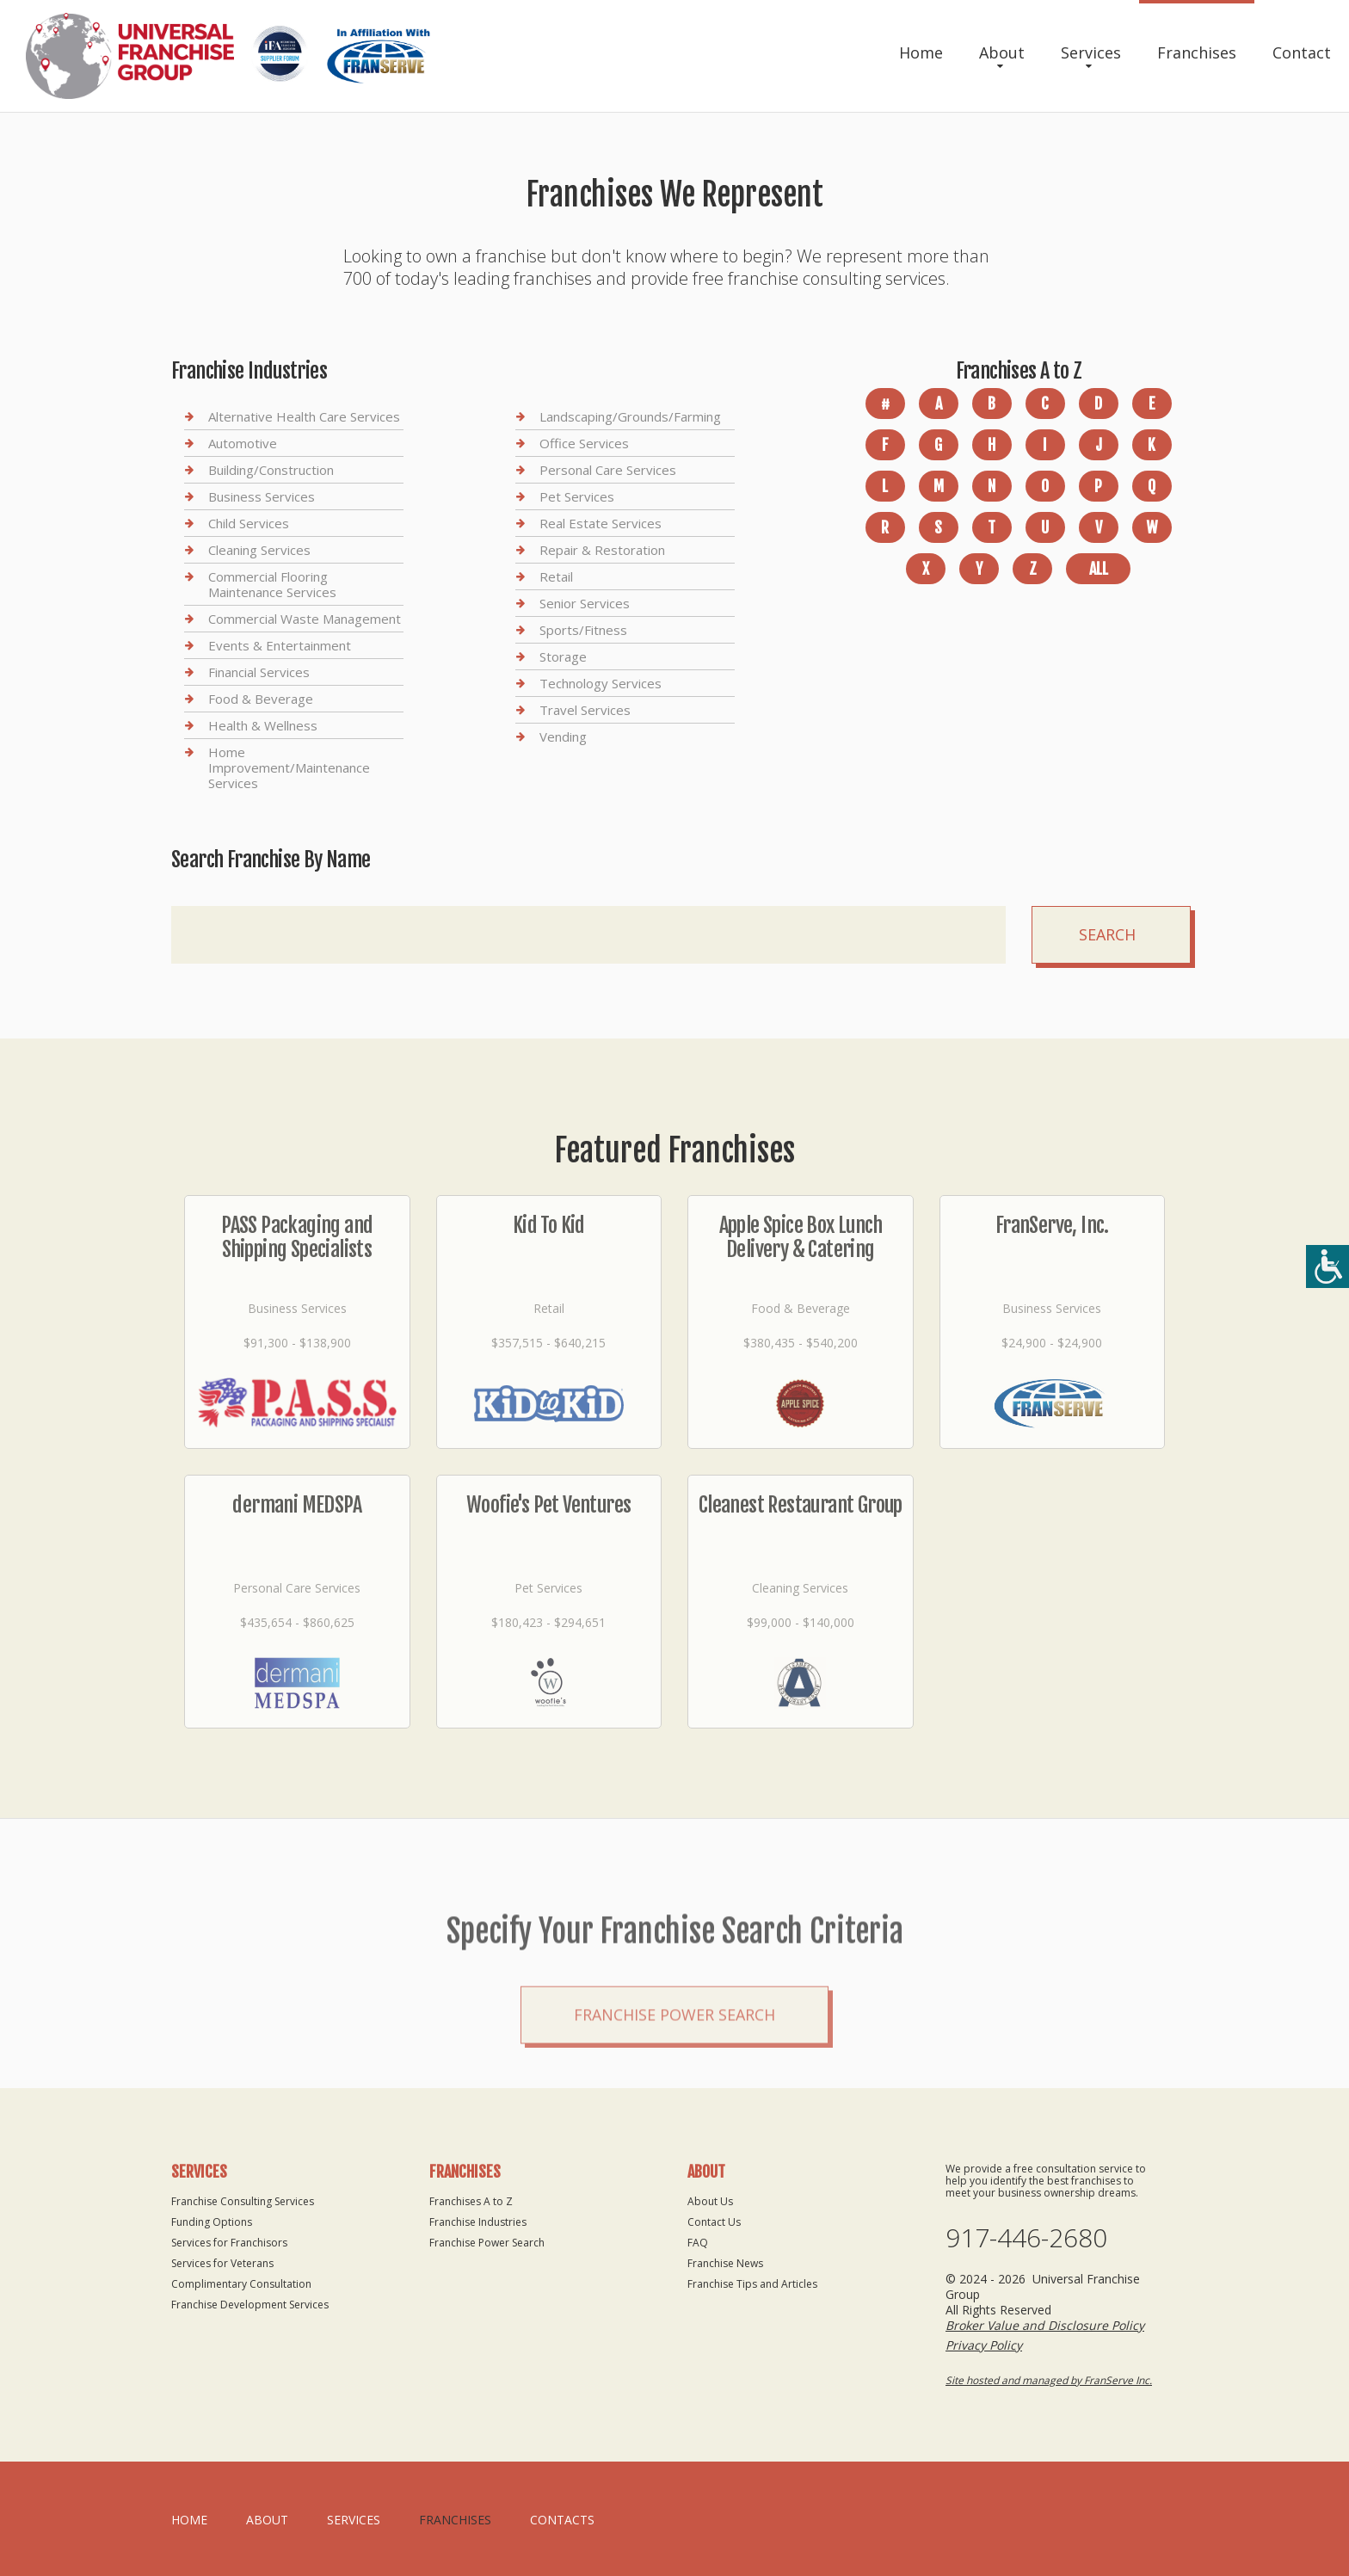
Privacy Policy (984, 2345)
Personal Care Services (607, 469)
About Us (710, 2201)
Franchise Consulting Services (242, 2201)
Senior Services (584, 603)
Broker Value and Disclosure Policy (1045, 2325)
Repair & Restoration (602, 549)
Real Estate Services (600, 523)
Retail (556, 576)
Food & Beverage (260, 698)
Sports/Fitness (583, 629)
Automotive (242, 443)
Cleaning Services (259, 549)
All (1098, 568)
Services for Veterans (222, 2263)
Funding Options (211, 2222)
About (1002, 52)
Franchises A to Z (471, 2201)
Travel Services (585, 709)
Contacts (562, 2519)
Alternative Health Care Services (304, 417)
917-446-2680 (1026, 2238)
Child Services (248, 523)
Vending (563, 736)
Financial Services (259, 672)
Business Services (261, 496)
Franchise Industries (478, 2222)
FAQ (697, 2242)
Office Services (584, 443)
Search (1107, 934)
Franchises (1196, 52)
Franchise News (725, 2263)
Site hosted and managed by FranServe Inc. (1049, 2380)
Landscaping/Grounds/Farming (630, 417)
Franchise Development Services (250, 2304)
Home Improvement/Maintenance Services (289, 767)
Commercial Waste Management (304, 618)
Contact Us (714, 2222)
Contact (1301, 52)
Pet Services (576, 496)
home (189, 2519)
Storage (563, 656)
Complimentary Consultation (241, 2284)
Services (1091, 52)
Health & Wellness (262, 725)
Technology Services (600, 683)
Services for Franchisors (229, 2242)
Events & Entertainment (279, 645)
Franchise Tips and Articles (752, 2284)
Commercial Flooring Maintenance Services (272, 584)
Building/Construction (271, 469)
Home (921, 52)
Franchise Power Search (674, 2102)
